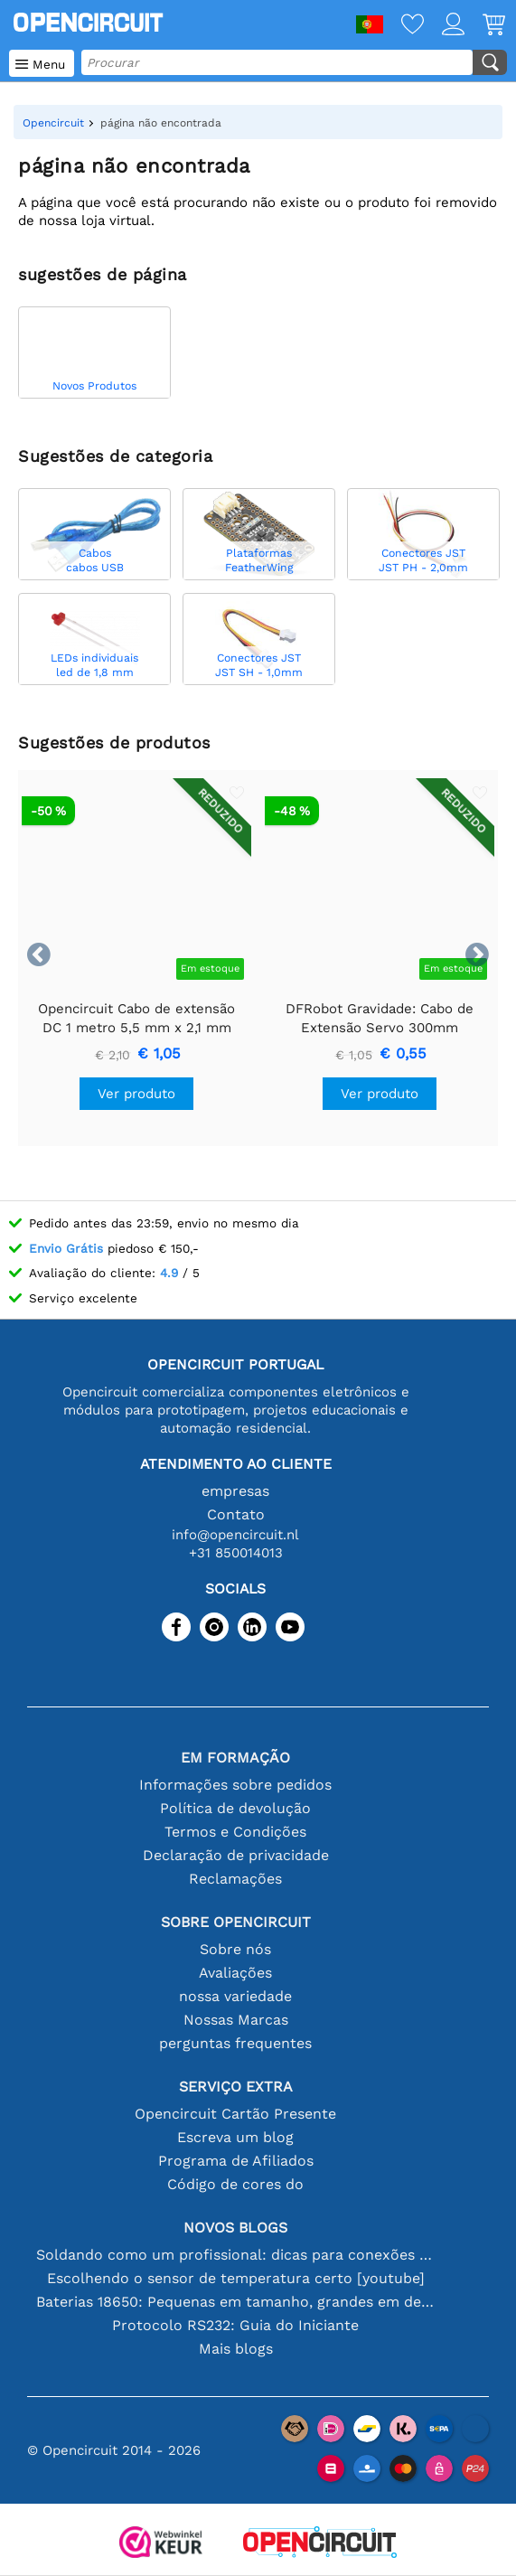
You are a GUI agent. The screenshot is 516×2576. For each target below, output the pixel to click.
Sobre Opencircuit (236, 1922)
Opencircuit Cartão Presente (235, 2113)
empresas (235, 1491)
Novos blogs (235, 2227)
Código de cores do (235, 2184)
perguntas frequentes (235, 2043)
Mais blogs (236, 2348)
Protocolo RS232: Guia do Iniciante (235, 2325)
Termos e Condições (235, 1831)
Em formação (235, 1757)
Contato (236, 1514)
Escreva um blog (235, 2137)
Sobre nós (235, 1949)
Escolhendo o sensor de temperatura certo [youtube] (236, 2278)
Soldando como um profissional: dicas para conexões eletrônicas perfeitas (236, 2254)
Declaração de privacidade (236, 1855)
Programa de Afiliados (236, 2160)
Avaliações (235, 1972)
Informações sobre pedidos (235, 1784)
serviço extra (236, 2086)
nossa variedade (235, 1996)
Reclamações (235, 1878)
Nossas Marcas (235, 2019)
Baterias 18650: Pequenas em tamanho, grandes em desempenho (236, 2301)
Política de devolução (235, 1808)
